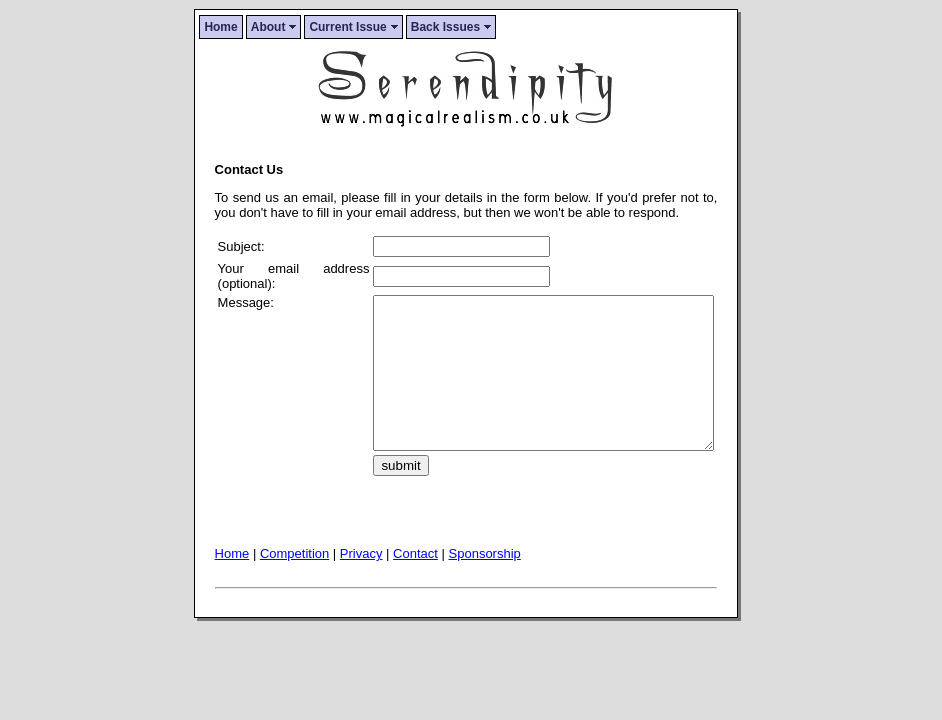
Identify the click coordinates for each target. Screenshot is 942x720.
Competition (294, 583)
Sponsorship (485, 583)
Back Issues (451, 27)
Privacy (361, 583)
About (274, 27)
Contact (415, 583)
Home (220, 27)
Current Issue (353, 27)
